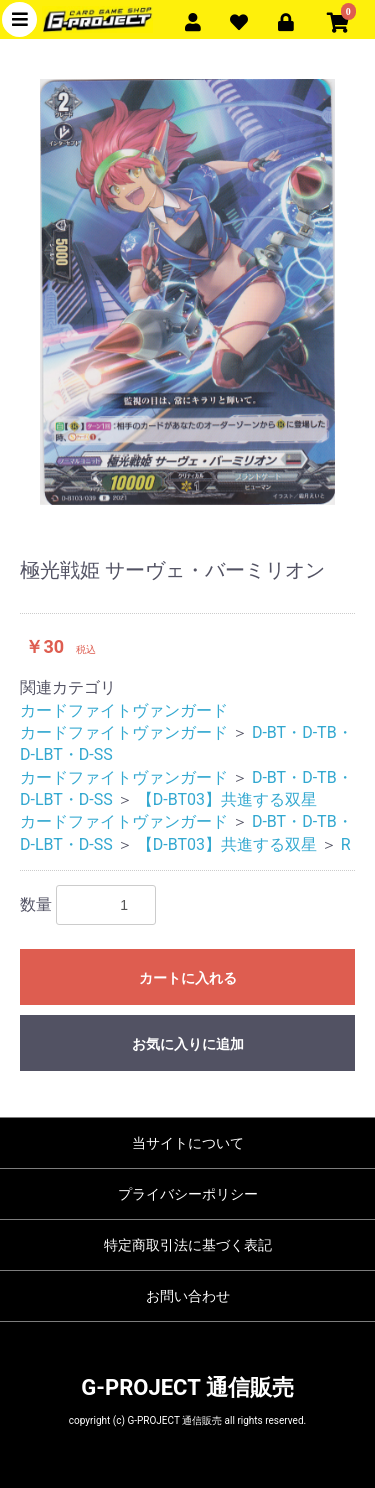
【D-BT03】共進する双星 (227, 799)
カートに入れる (188, 978)
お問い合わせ (188, 1296)
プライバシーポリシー (188, 1194)
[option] (187, 292)
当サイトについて (188, 1143)
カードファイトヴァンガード (124, 710)
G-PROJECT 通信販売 (187, 1387)
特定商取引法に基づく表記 (188, 1245)
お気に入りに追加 (188, 1044)
